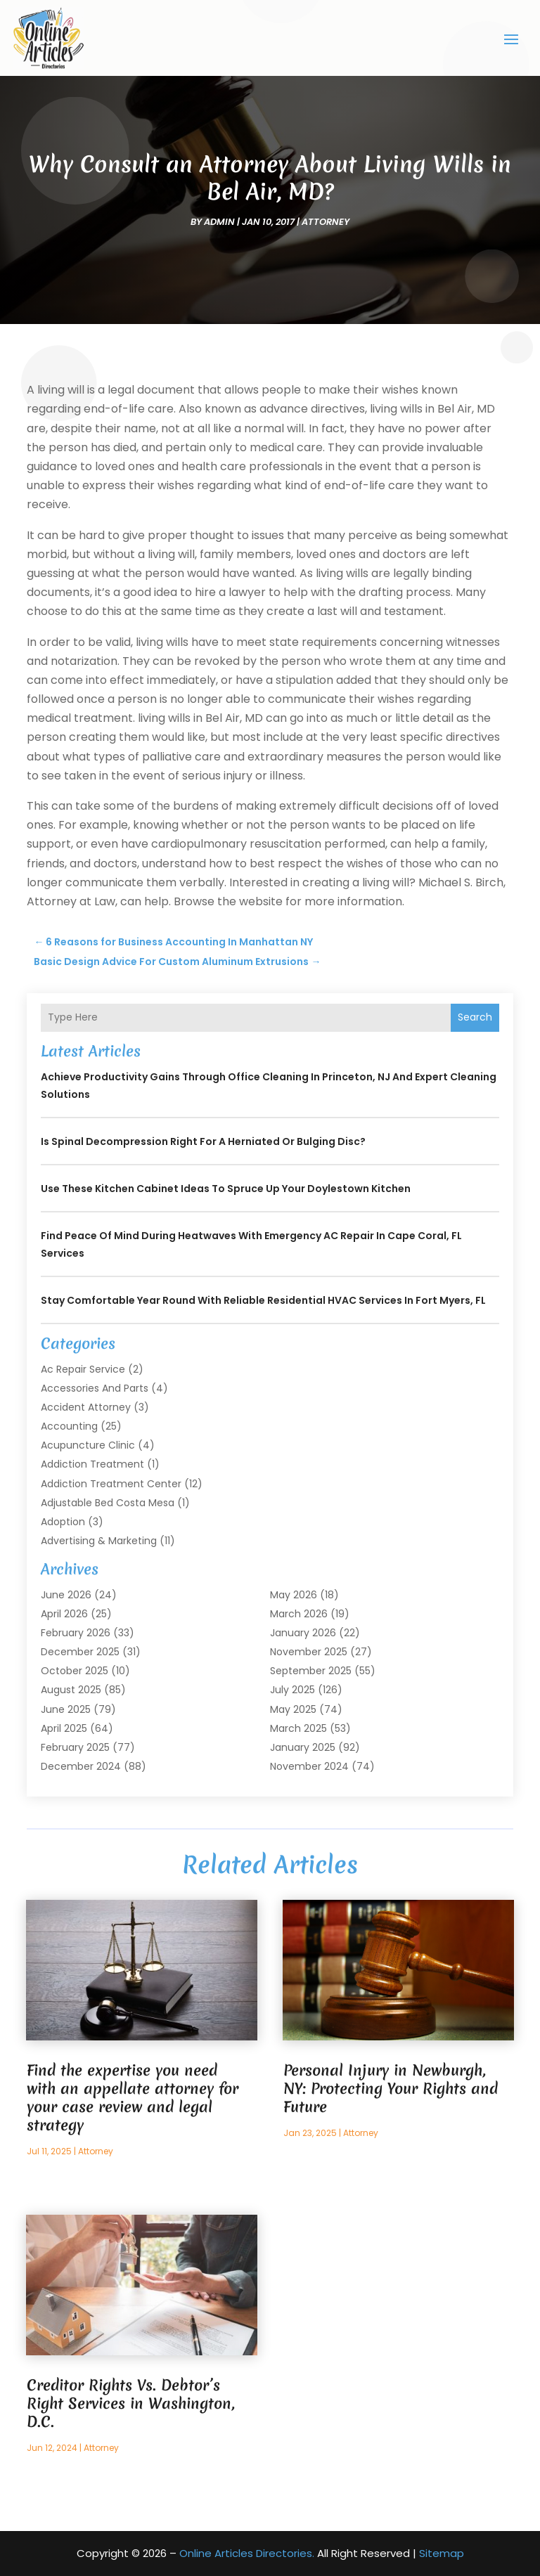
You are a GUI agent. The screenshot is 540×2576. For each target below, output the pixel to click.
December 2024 (81, 1766)
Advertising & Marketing (99, 1541)
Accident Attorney (86, 1407)
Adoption (63, 1522)
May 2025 (293, 1709)
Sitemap (441, 2553)
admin (219, 221)
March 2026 (299, 1614)
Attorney (325, 221)
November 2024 (309, 1766)
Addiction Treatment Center (111, 1484)
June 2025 (66, 1709)
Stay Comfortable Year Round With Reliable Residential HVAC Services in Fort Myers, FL (263, 1300)
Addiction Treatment (92, 1464)
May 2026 (293, 1595)
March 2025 (298, 1728)
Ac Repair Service (83, 1369)
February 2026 (75, 1633)
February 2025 (75, 1747)
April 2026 (64, 1614)
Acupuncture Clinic (88, 1445)
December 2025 (80, 1652)
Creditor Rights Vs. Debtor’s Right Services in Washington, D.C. (131, 2403)
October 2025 (74, 1671)
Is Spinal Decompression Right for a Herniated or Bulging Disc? (203, 1141)
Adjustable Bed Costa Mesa (107, 1503)
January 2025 (302, 1747)
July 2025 (292, 1690)
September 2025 (311, 1671)
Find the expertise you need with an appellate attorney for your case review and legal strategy (132, 2097)
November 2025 (308, 1652)
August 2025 (71, 1690)
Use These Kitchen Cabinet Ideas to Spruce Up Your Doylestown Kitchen (226, 1189)
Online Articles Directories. (246, 2553)
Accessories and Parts (94, 1388)
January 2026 (303, 1633)
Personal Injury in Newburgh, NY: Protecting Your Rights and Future (390, 2088)
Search (475, 1017)
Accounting (69, 1426)
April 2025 (64, 1728)
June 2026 (66, 1595)
